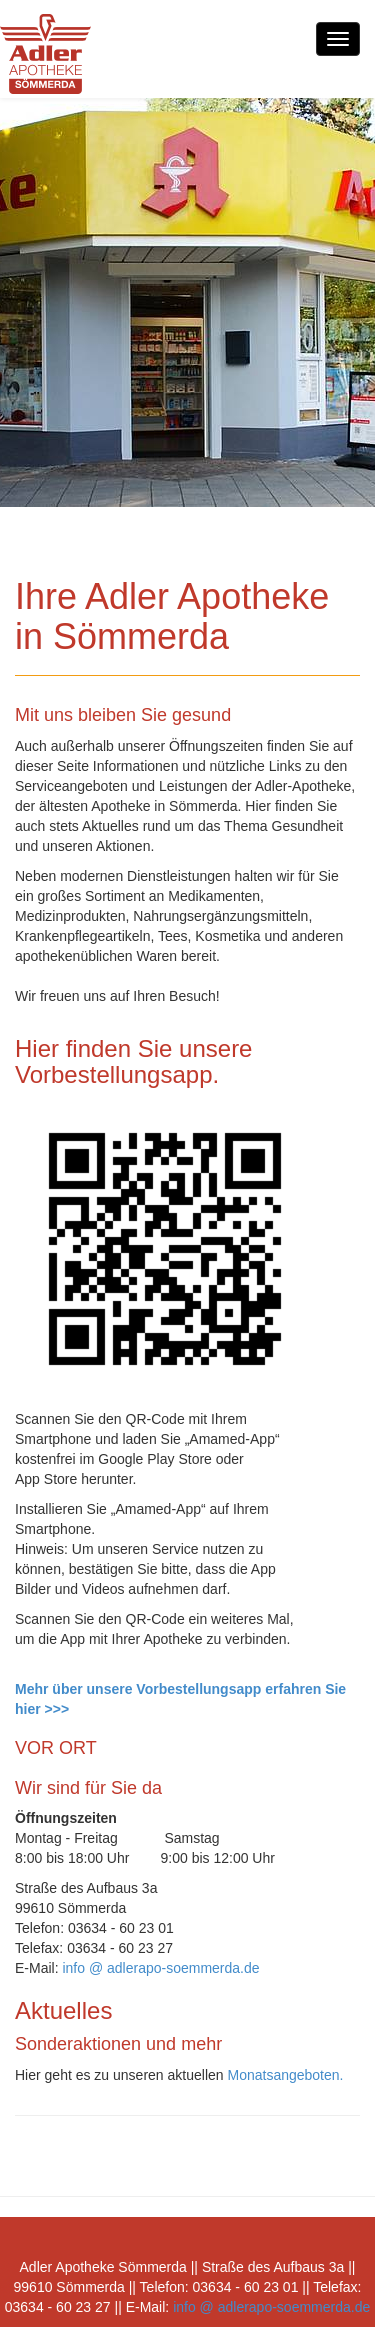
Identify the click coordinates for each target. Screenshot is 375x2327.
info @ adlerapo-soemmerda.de (160, 1968)
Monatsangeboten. (285, 2075)
